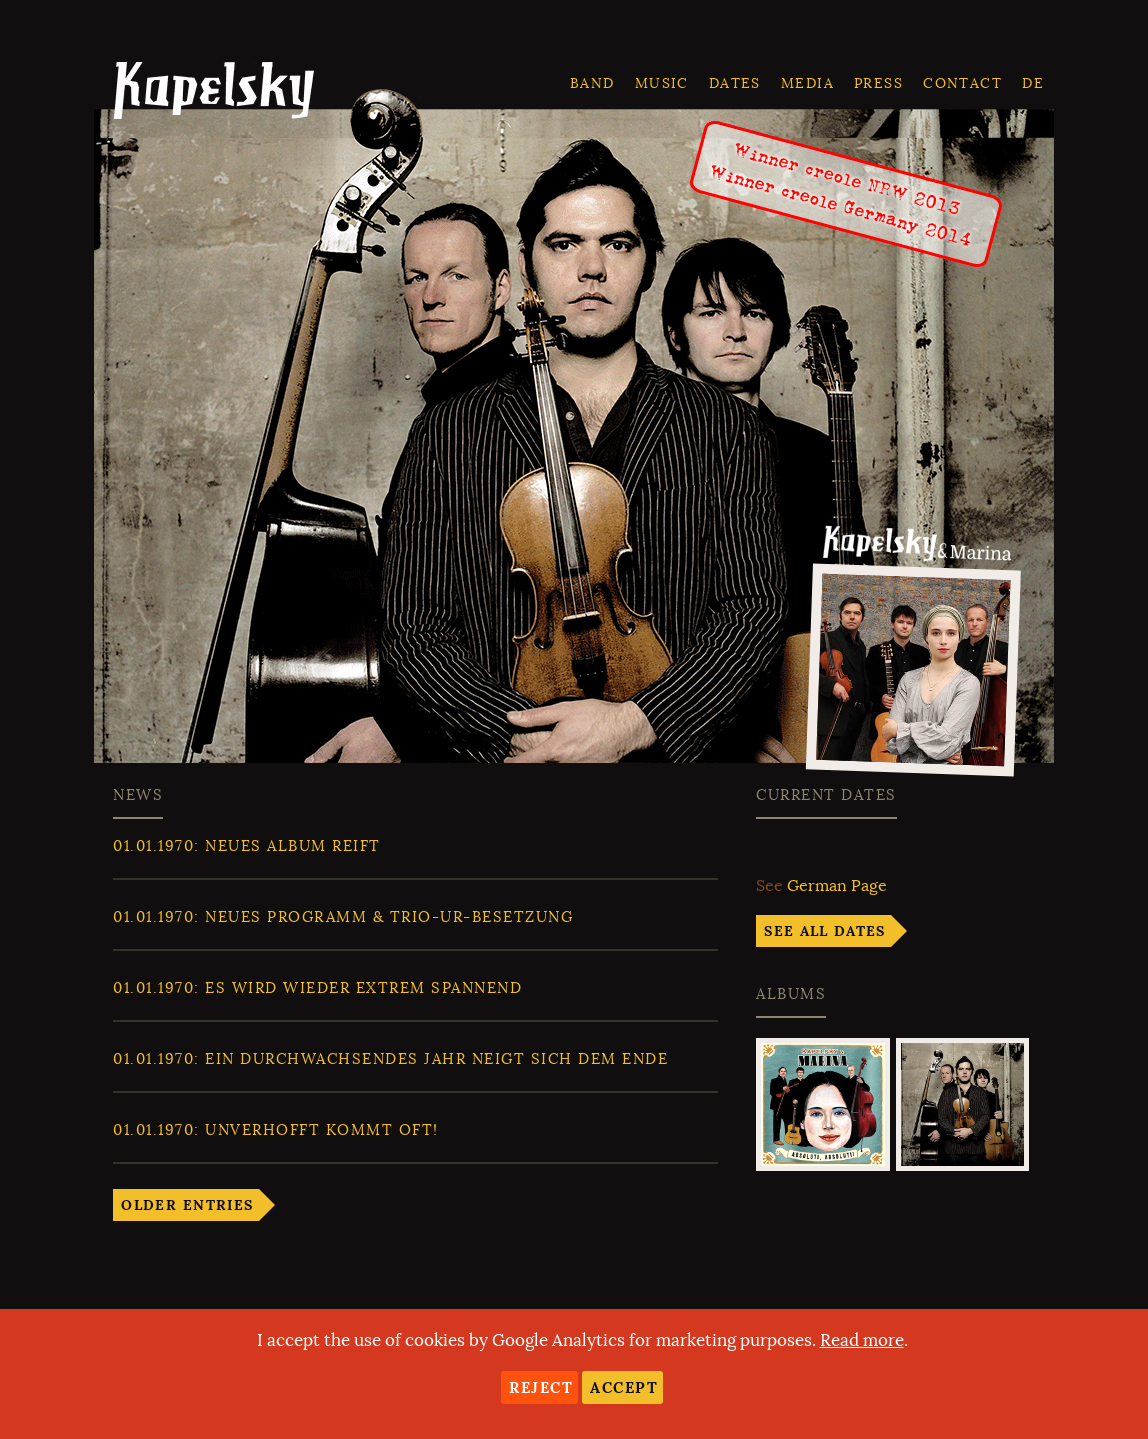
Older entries (187, 1205)
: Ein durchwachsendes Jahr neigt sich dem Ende (390, 1059)
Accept (624, 1387)
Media (807, 83)
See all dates (825, 931)
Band (592, 83)
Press (878, 83)
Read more (862, 1340)
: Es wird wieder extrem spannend (317, 988)
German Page (837, 886)
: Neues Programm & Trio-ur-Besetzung (343, 917)
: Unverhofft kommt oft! (276, 1130)
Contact (962, 83)
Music (662, 83)
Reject (541, 1387)
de (1033, 83)
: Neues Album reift (247, 846)
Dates (735, 83)
